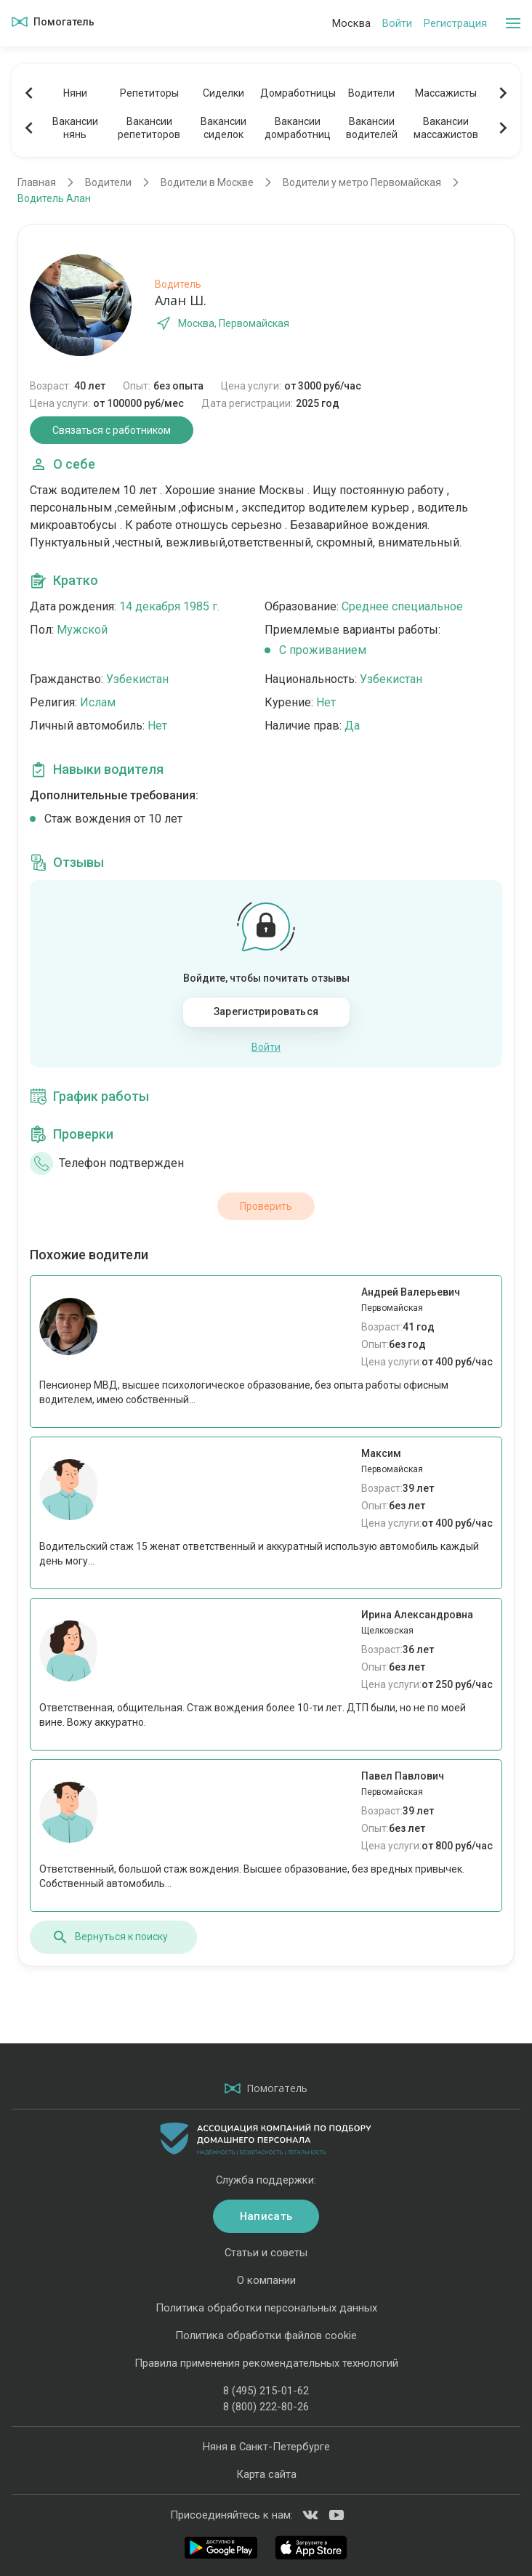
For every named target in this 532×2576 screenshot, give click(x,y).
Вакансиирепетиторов (149, 128)
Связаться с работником (111, 430)
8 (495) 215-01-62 (266, 2390)
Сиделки (223, 93)
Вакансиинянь (75, 128)
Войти (397, 23)
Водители (371, 93)
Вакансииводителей (372, 128)
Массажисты (446, 93)
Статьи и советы (266, 2252)
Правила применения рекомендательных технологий (266, 2363)
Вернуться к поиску (110, 1937)
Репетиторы (149, 93)
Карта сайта (266, 2474)
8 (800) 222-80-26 (266, 2406)
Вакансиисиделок (223, 128)
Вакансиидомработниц (298, 128)
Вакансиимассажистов (446, 128)
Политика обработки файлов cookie (266, 2335)
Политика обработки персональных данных (266, 2307)
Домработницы (297, 93)
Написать (266, 2216)
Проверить (266, 1206)
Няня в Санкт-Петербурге (266, 2446)
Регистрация (455, 23)
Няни (75, 93)
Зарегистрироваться (266, 1011)
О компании (266, 2280)
